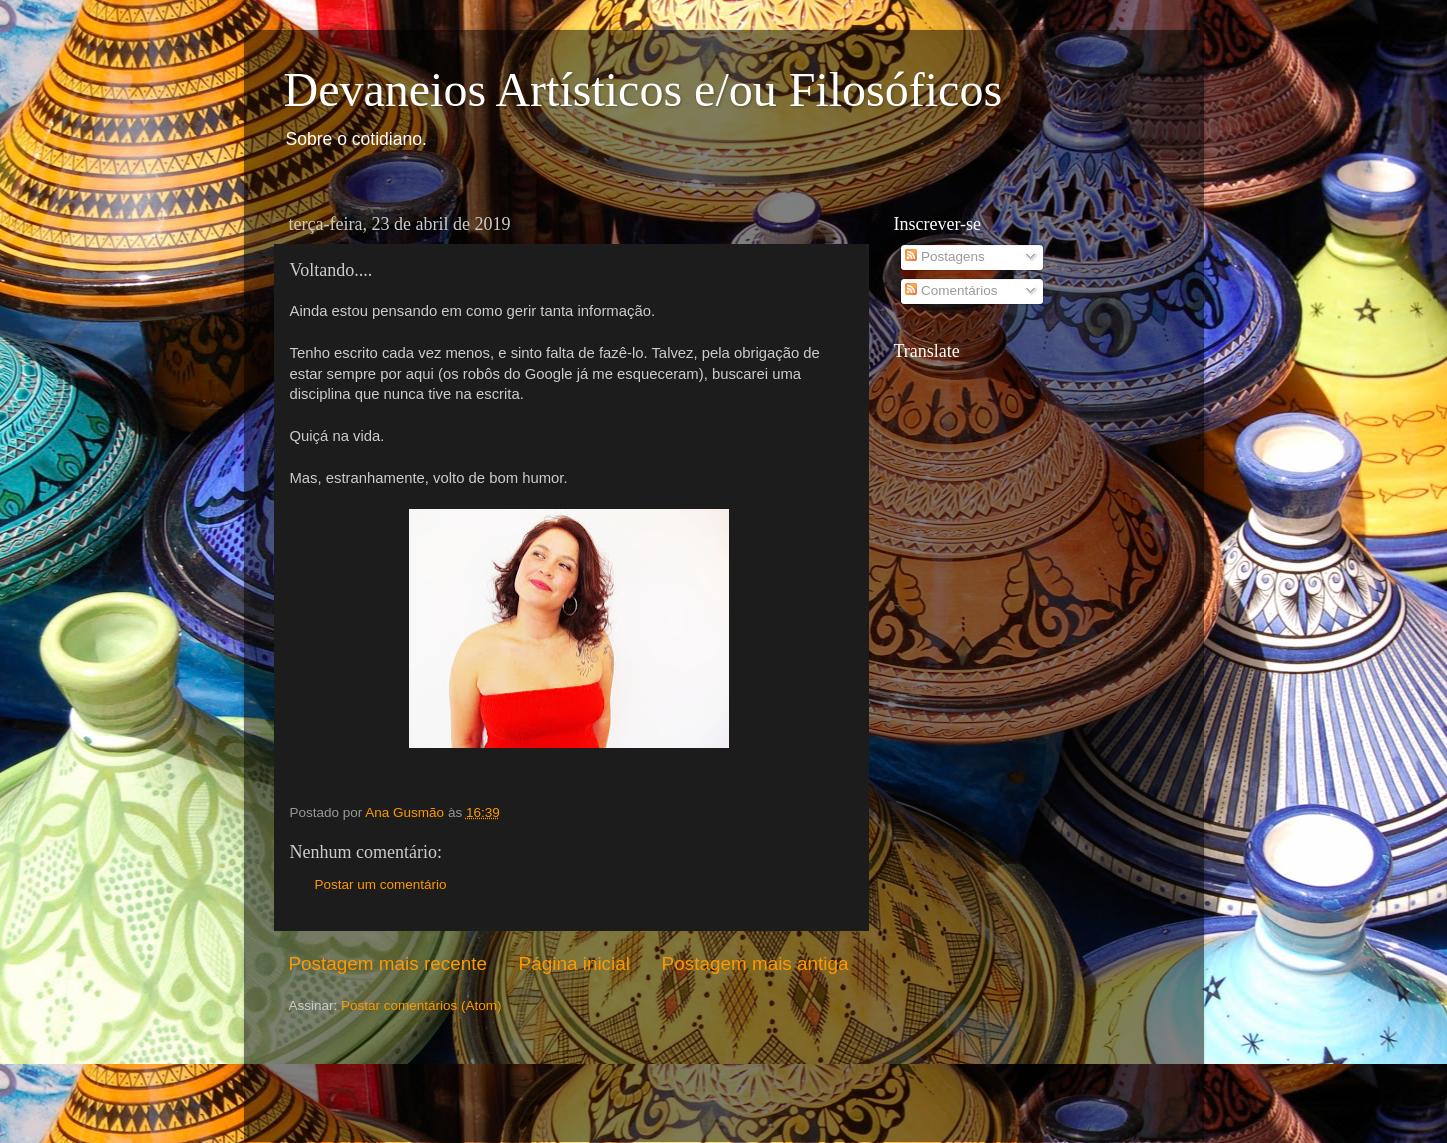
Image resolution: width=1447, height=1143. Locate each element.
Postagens (945, 256)
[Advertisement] (406, 1076)
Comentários (951, 290)
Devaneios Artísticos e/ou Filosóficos (643, 89)
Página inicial (574, 963)
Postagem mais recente (388, 963)
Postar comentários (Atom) (421, 1005)
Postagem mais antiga (755, 963)
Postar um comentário (381, 884)
